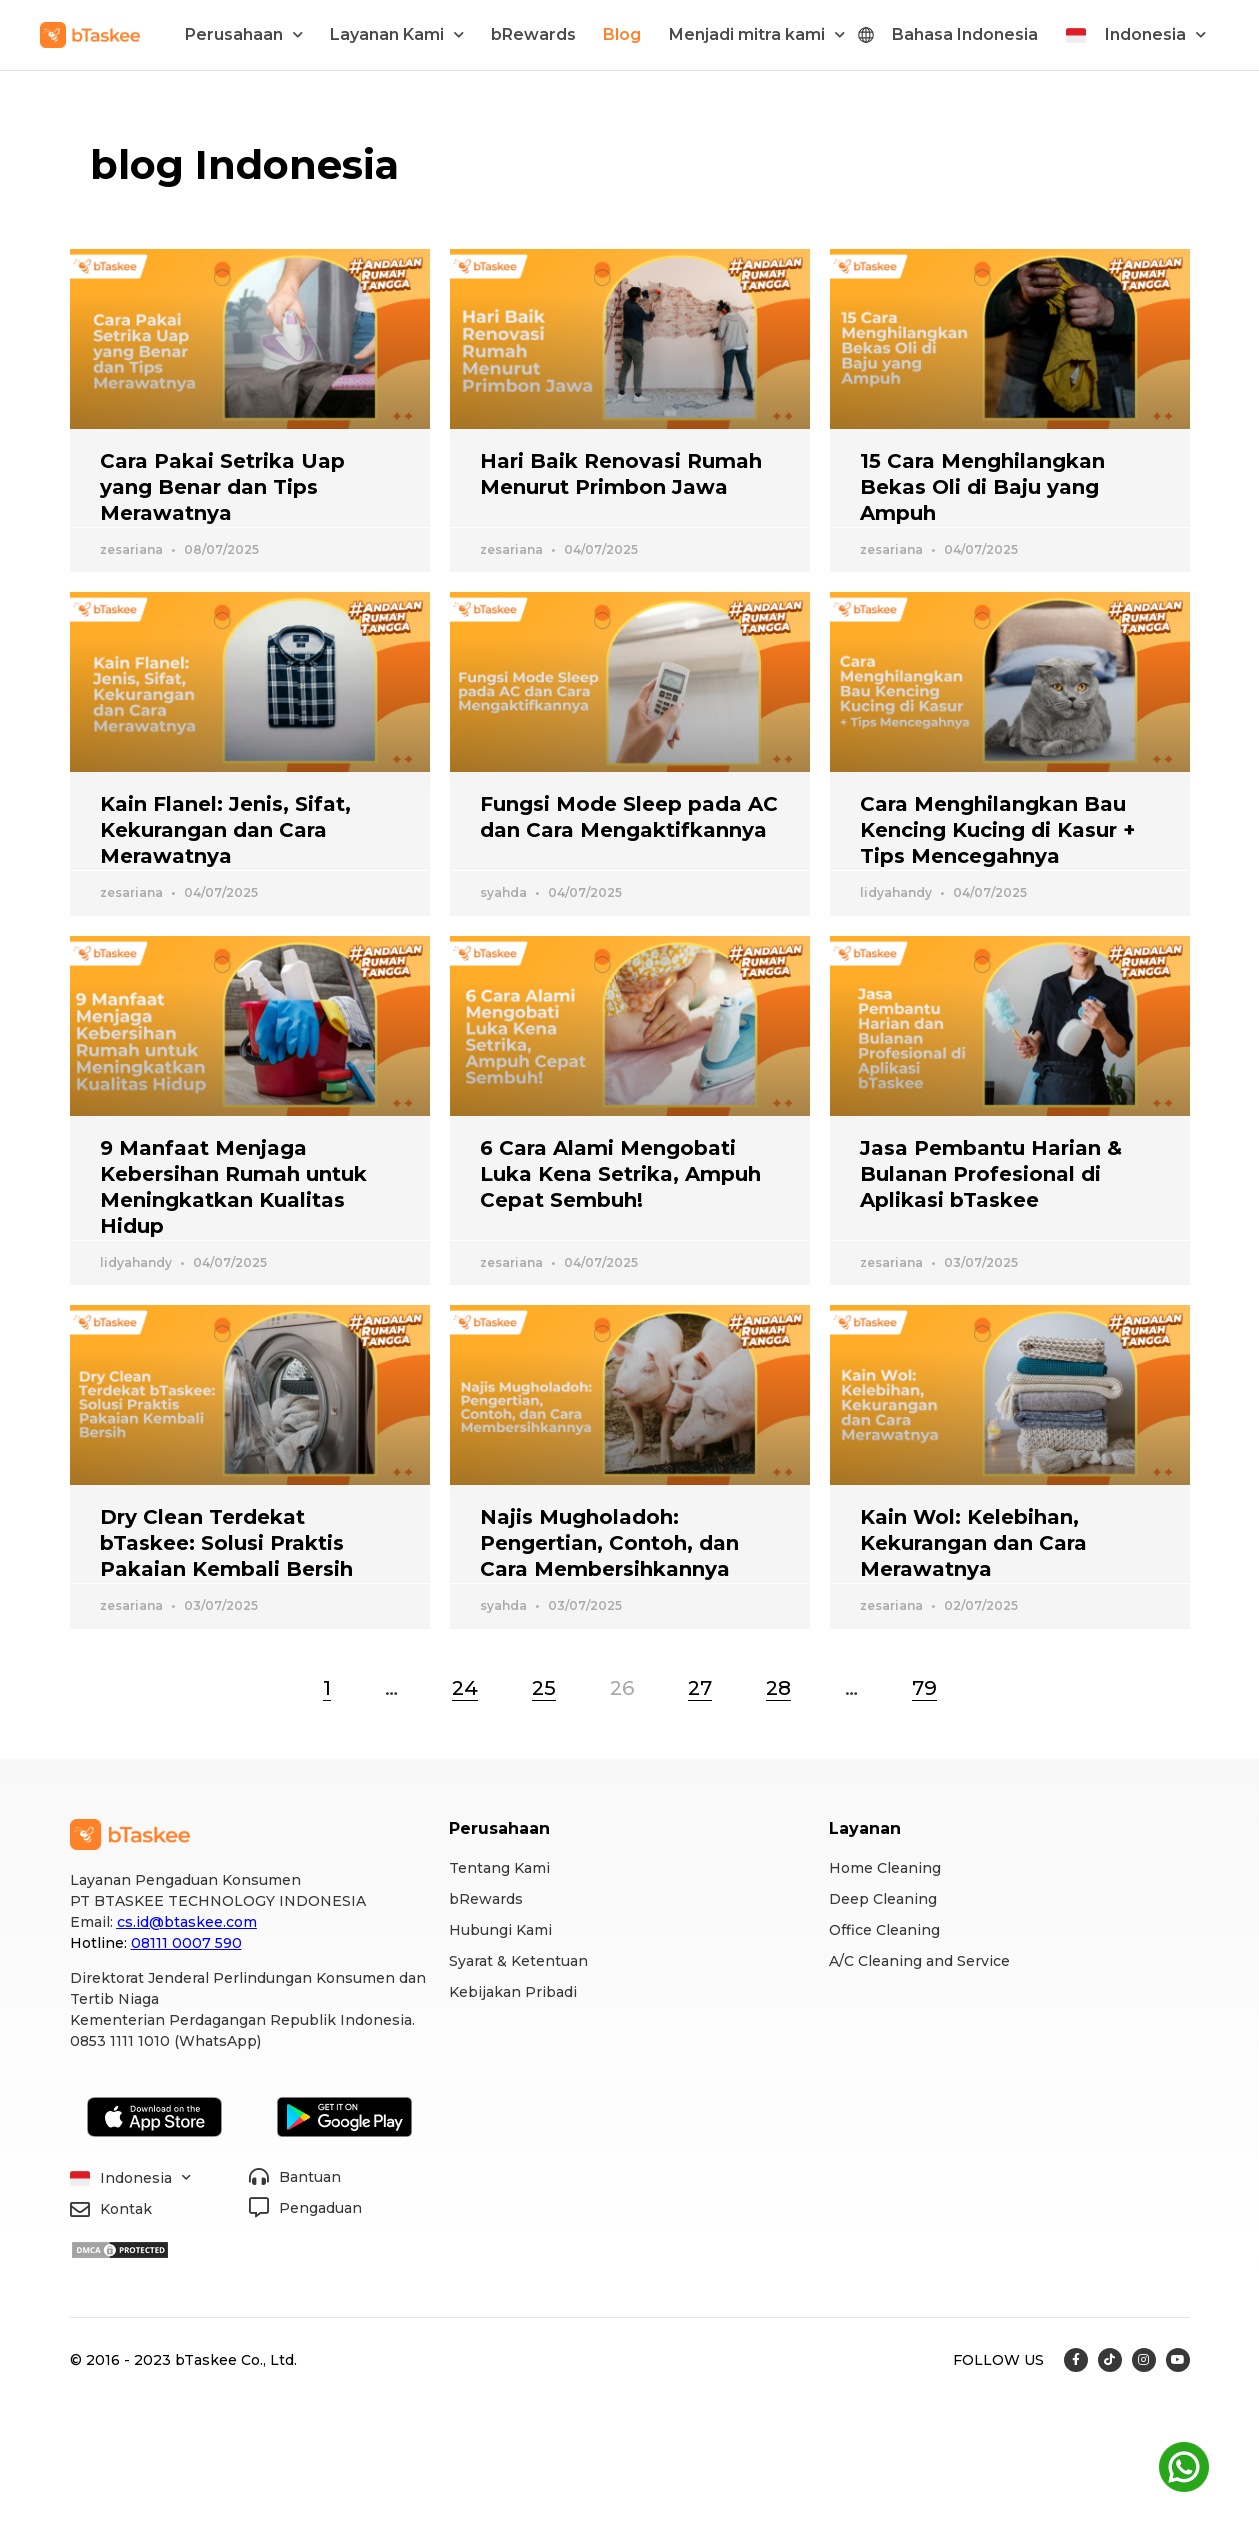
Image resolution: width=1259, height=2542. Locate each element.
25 (544, 1688)
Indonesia (1155, 34)
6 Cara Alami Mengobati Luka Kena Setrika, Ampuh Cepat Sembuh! (620, 1174)
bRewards (533, 34)
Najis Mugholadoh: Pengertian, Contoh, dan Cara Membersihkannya (609, 1543)
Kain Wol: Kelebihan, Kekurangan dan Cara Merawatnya (973, 1543)
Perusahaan (244, 34)
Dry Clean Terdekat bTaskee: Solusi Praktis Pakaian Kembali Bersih (226, 1543)
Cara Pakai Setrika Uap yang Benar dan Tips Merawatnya (222, 487)
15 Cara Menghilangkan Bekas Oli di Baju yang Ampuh (982, 487)
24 (465, 1688)
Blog (622, 34)
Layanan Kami (397, 34)
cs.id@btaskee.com (187, 1922)
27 (700, 1688)
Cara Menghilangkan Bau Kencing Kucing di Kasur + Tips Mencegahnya (997, 830)
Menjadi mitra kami (757, 34)
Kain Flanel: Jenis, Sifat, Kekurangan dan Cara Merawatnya (225, 830)
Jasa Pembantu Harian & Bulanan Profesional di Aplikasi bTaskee (991, 1174)
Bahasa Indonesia (965, 34)
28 (778, 1688)
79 (924, 1688)
